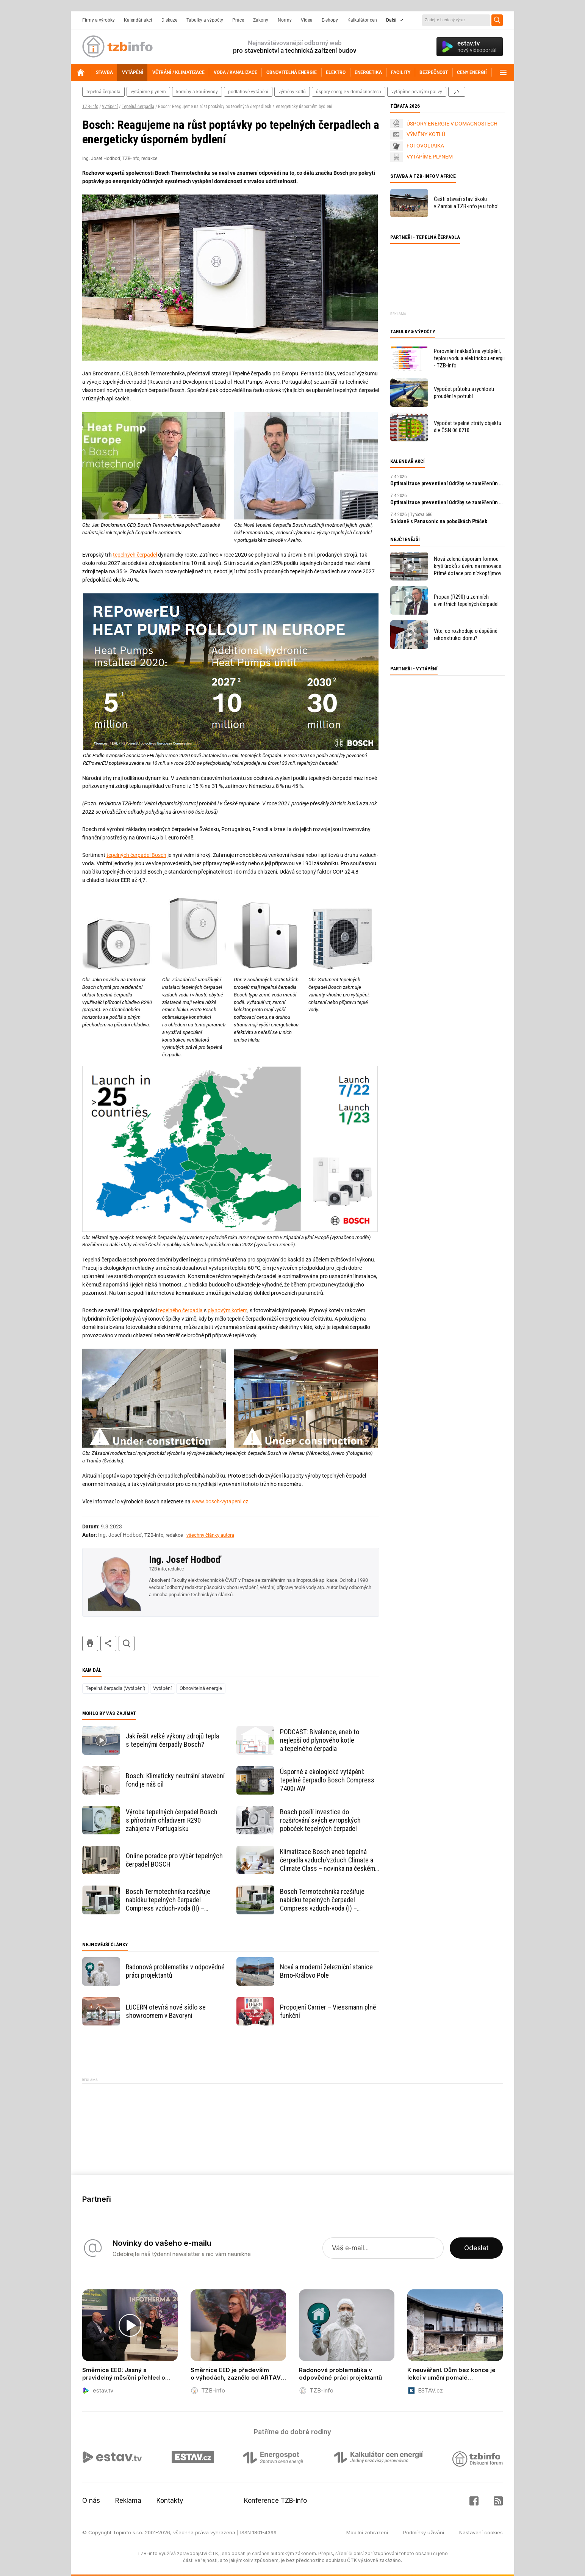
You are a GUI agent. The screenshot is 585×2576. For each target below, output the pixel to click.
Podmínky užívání (423, 2532)
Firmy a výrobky (98, 20)
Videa (307, 20)
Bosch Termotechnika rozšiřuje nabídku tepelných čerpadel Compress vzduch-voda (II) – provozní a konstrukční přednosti (170, 1899)
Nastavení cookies (481, 2532)
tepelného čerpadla (180, 1310)
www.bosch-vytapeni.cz (220, 1501)
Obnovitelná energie (201, 1688)
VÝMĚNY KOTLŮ (426, 134)
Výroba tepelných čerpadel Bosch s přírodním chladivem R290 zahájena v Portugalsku (171, 1820)
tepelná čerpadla (103, 91)
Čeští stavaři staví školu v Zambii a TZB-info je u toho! (466, 203)
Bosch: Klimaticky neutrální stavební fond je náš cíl (175, 1780)
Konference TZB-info (275, 2500)
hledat (126, 1643)
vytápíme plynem (148, 91)
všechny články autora (210, 1535)
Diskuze (169, 20)
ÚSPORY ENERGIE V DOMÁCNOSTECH (452, 124)
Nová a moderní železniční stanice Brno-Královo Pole (326, 1971)
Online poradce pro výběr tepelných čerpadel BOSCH (174, 1860)
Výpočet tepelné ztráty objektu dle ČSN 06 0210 (467, 427)
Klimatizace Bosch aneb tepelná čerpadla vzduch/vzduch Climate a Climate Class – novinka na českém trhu (327, 1860)
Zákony (260, 20)
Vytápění (110, 106)
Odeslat (476, 2248)
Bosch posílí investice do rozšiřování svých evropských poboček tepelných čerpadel (320, 1820)
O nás (91, 2500)
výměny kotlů (292, 91)
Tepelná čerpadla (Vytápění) (115, 1688)
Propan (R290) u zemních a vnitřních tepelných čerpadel (466, 600)
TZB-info (90, 106)
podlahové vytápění (248, 91)
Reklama (128, 2500)
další (456, 92)
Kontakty (169, 2500)
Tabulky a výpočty (204, 20)
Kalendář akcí (138, 20)
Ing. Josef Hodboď (185, 1559)
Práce (238, 20)
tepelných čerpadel (135, 555)
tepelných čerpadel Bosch (136, 855)
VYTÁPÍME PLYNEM (430, 157)
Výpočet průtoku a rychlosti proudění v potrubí (464, 393)
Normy (285, 20)
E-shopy (330, 20)
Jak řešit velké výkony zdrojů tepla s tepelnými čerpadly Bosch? (172, 1740)
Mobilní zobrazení (367, 2532)
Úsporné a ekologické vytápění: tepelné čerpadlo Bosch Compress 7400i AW (327, 1780)
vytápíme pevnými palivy (416, 91)
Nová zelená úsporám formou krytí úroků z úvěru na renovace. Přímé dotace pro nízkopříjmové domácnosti (469, 566)
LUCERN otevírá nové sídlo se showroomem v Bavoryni (166, 2011)
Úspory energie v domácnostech (348, 91)
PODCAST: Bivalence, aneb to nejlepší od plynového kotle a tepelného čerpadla (319, 1740)
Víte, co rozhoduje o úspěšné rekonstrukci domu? (465, 635)
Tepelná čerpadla (138, 106)
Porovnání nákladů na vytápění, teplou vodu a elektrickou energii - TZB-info (469, 358)
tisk (90, 1643)
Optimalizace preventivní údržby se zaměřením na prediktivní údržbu (447, 483)
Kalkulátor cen (362, 20)
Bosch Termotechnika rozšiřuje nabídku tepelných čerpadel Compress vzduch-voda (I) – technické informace (322, 1899)
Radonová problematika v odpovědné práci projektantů (175, 1971)
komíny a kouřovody (197, 91)
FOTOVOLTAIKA (425, 146)
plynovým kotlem (227, 1310)
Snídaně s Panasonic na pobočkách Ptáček (438, 521)
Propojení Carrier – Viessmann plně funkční (328, 2011)
